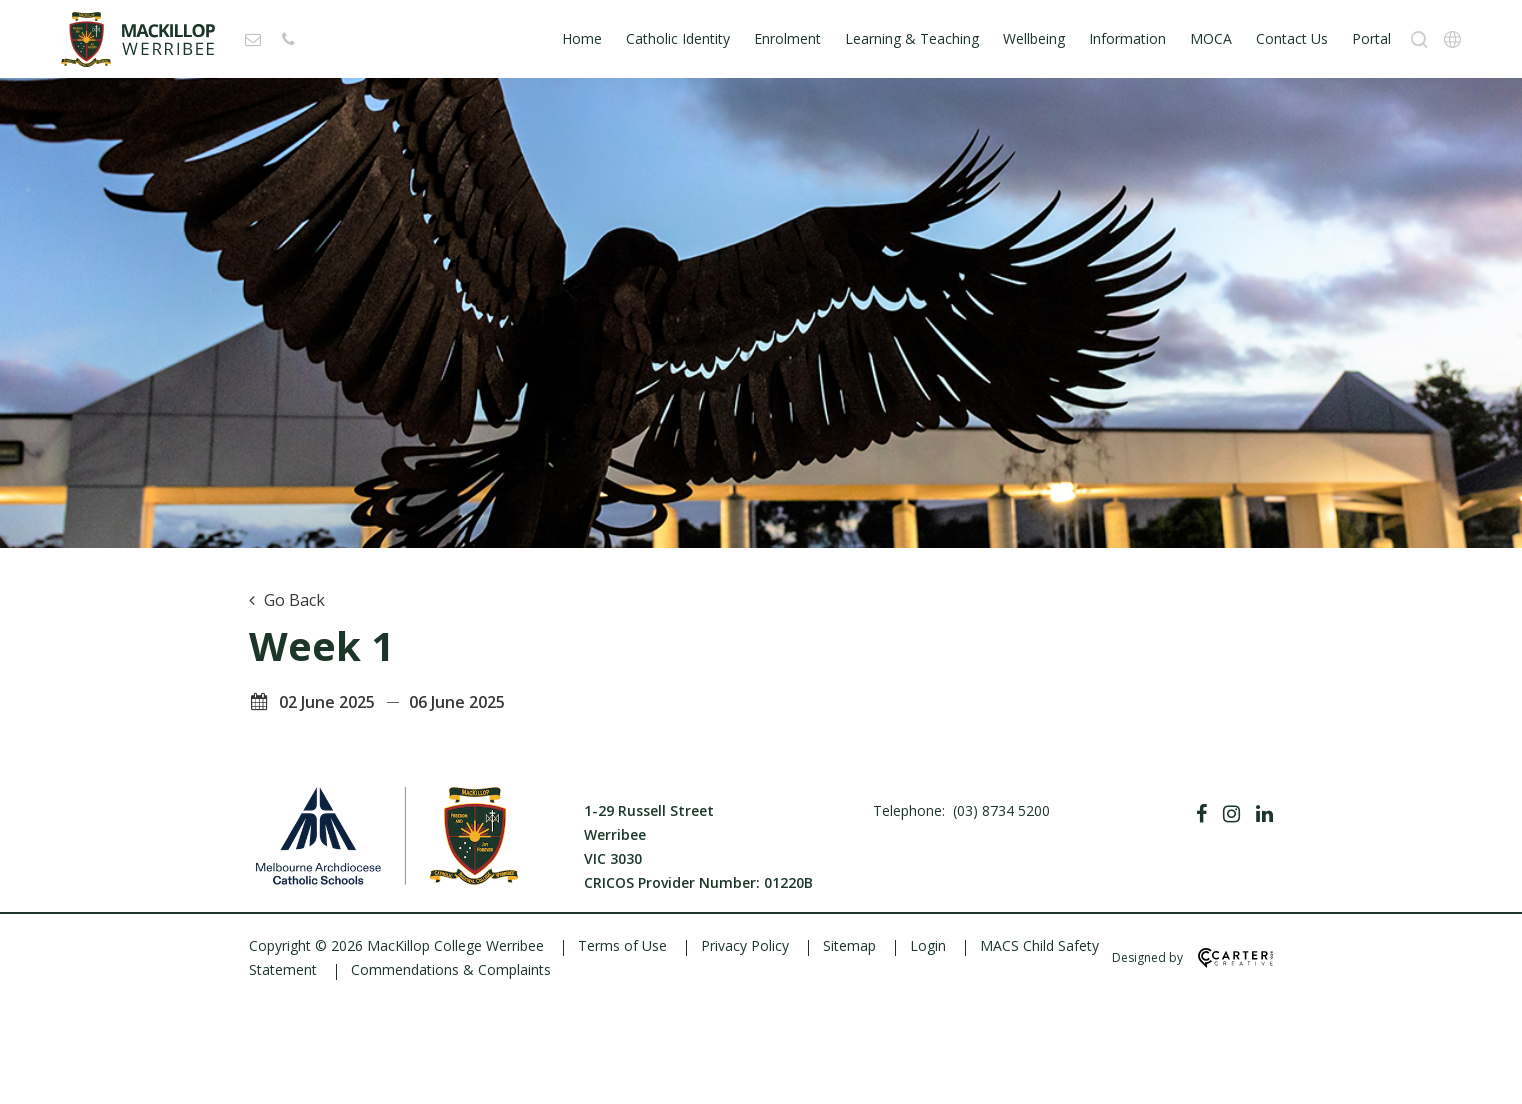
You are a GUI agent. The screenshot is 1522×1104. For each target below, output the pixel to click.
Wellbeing (1034, 38)
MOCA (1211, 38)
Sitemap (849, 945)
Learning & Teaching (912, 38)
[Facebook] (1201, 814)
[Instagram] (1231, 814)
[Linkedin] (1264, 814)
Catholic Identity (678, 38)
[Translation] (1452, 39)
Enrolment (787, 38)
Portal (1371, 38)
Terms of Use (622, 945)
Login (928, 945)
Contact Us (1292, 38)
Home (582, 38)
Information (1127, 38)
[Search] (1419, 39)
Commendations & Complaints (451, 969)
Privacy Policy (745, 945)
